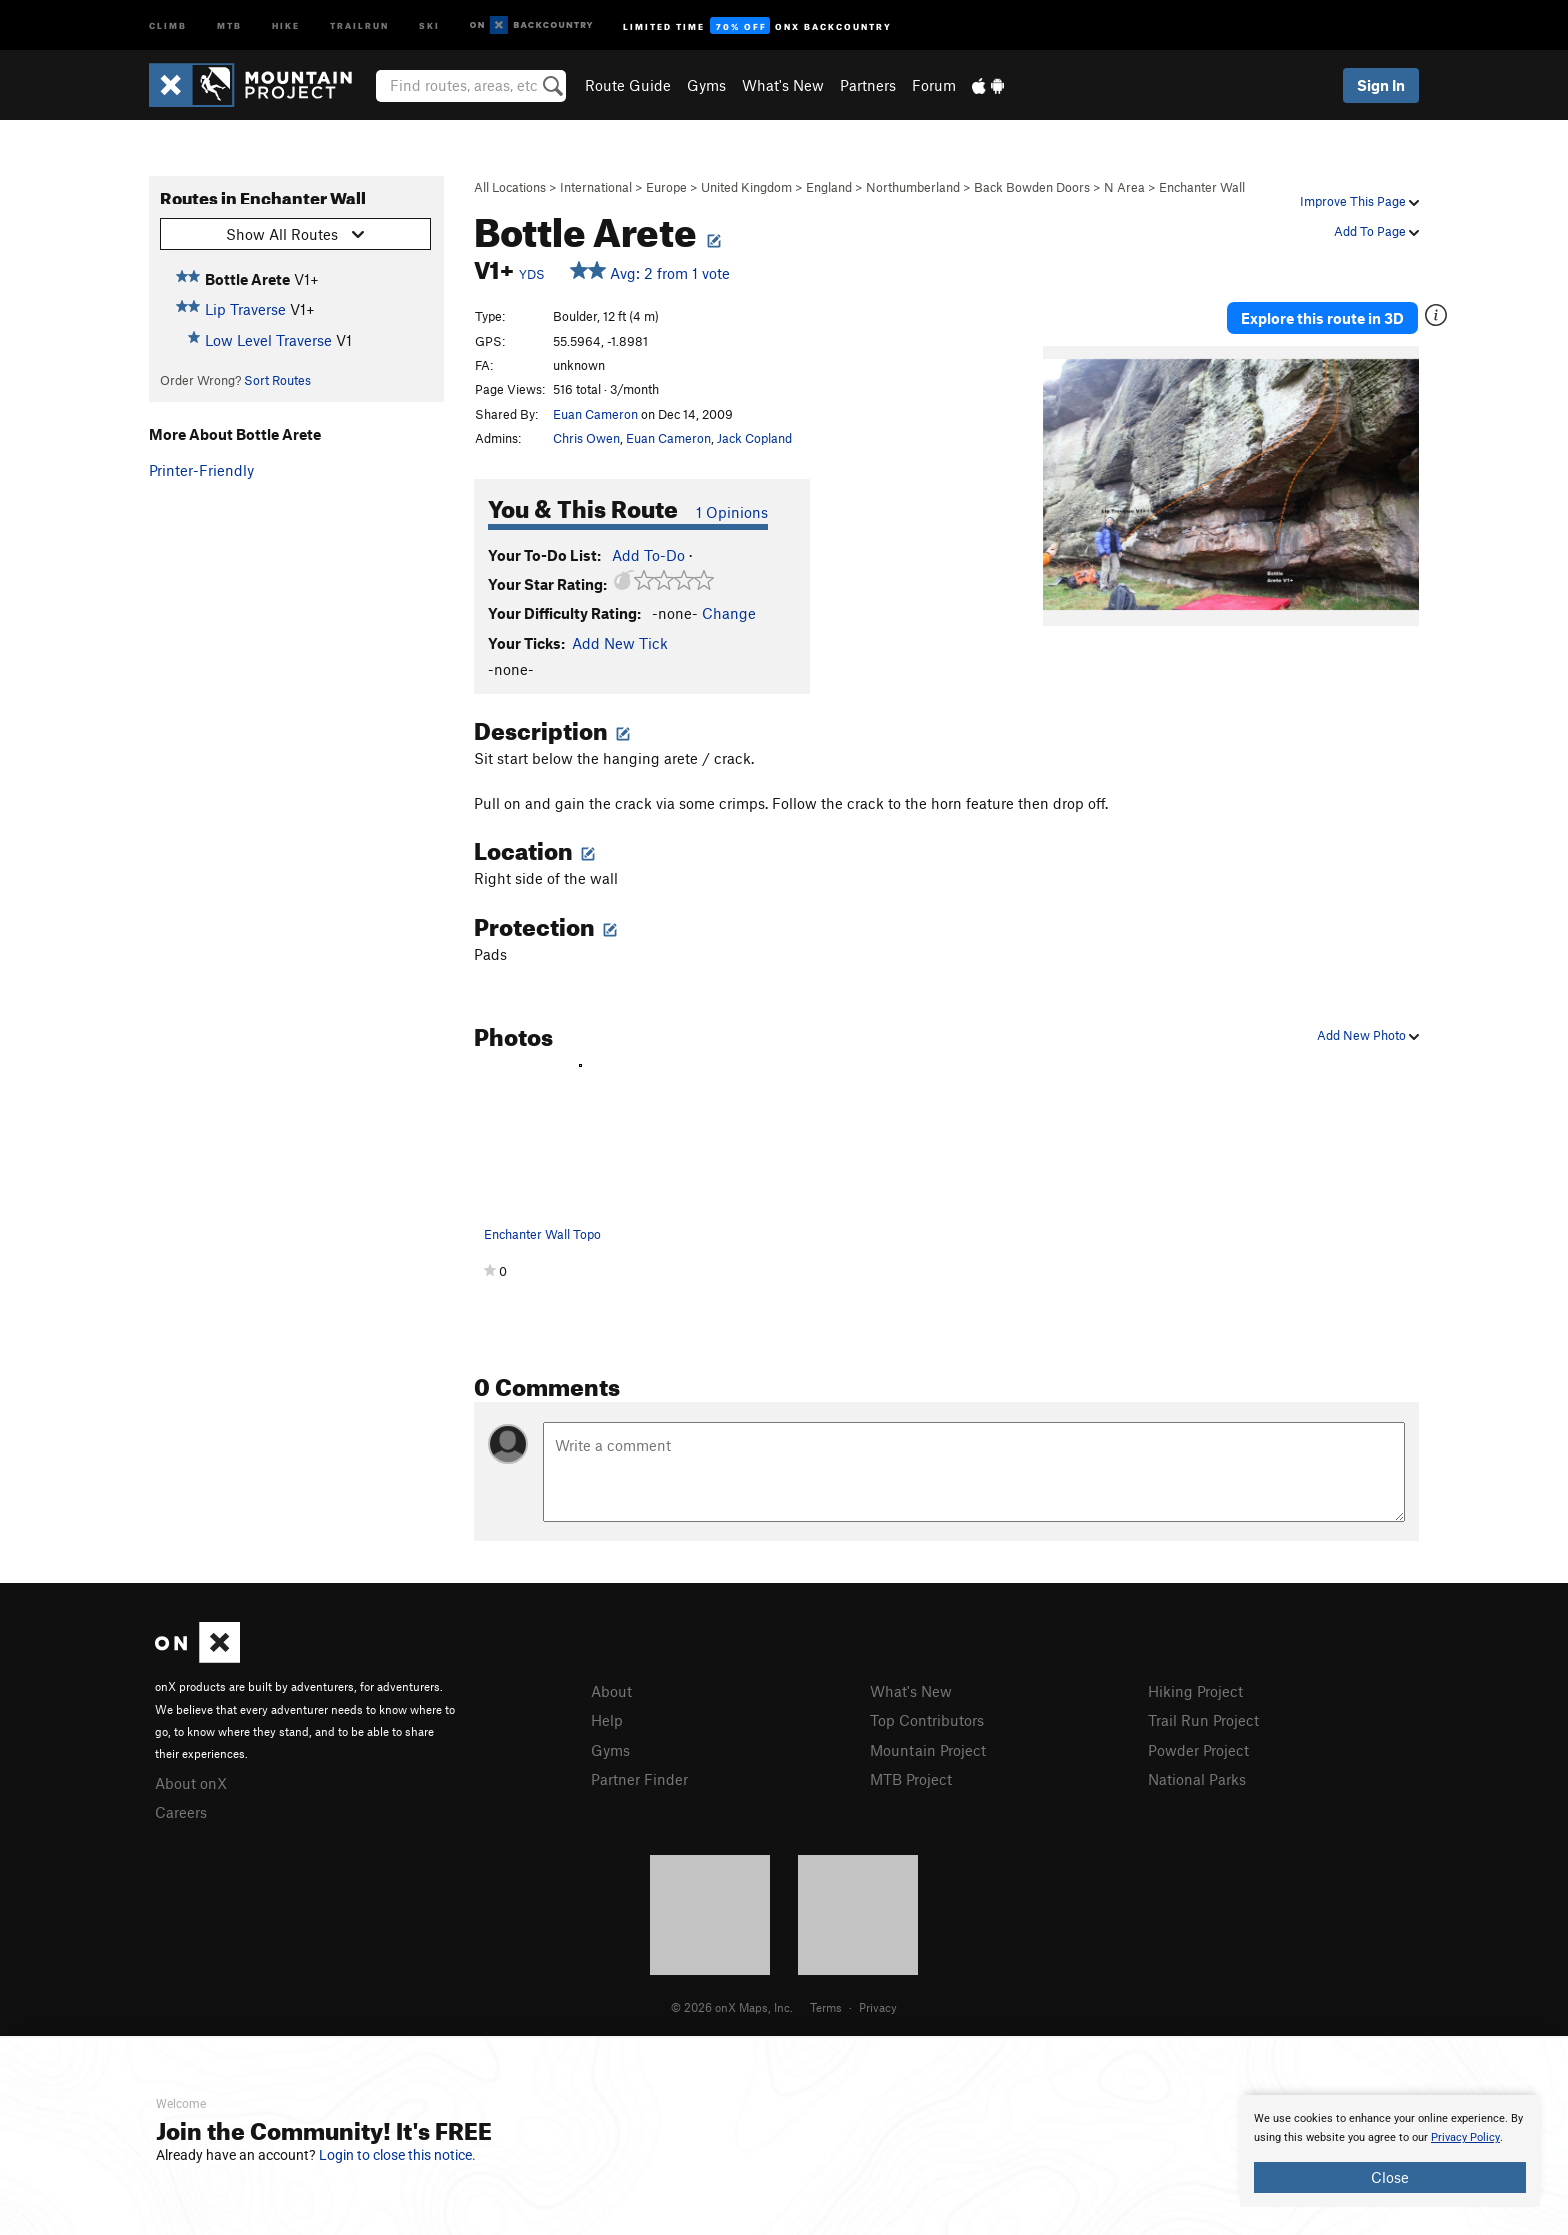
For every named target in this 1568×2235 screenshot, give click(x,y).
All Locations (510, 187)
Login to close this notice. (397, 2155)
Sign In (1381, 85)
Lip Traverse (245, 309)
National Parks (1197, 1779)
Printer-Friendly (201, 470)
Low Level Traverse (268, 340)
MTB (229, 24)
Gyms (706, 85)
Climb (168, 24)
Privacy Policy (1465, 2137)
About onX (191, 1783)
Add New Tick (620, 643)
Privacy (878, 2007)
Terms (826, 2007)
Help (607, 1720)
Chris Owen (586, 438)
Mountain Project (928, 1750)
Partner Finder (639, 1779)
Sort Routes (277, 380)
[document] (1390, 2151)
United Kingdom (746, 187)
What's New (783, 85)
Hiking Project (1195, 1691)
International (596, 187)
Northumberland (913, 187)
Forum (934, 85)
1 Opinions (732, 512)
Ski (429, 24)
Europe (666, 187)
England (829, 187)
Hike (286, 24)
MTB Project (911, 1779)
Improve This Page (1359, 201)
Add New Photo (1368, 1035)
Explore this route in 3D (1322, 318)
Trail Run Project (1203, 1720)
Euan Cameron (595, 414)
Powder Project (1198, 1750)
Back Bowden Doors (1032, 187)
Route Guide (628, 85)
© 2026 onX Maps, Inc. (732, 2007)
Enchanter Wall (1202, 187)
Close (1390, 2177)
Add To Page (1376, 231)
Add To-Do (648, 555)
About (611, 1691)
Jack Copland (754, 438)
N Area (1124, 187)
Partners (868, 85)
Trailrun (359, 24)
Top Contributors (927, 1720)
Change (729, 613)
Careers (181, 1812)
